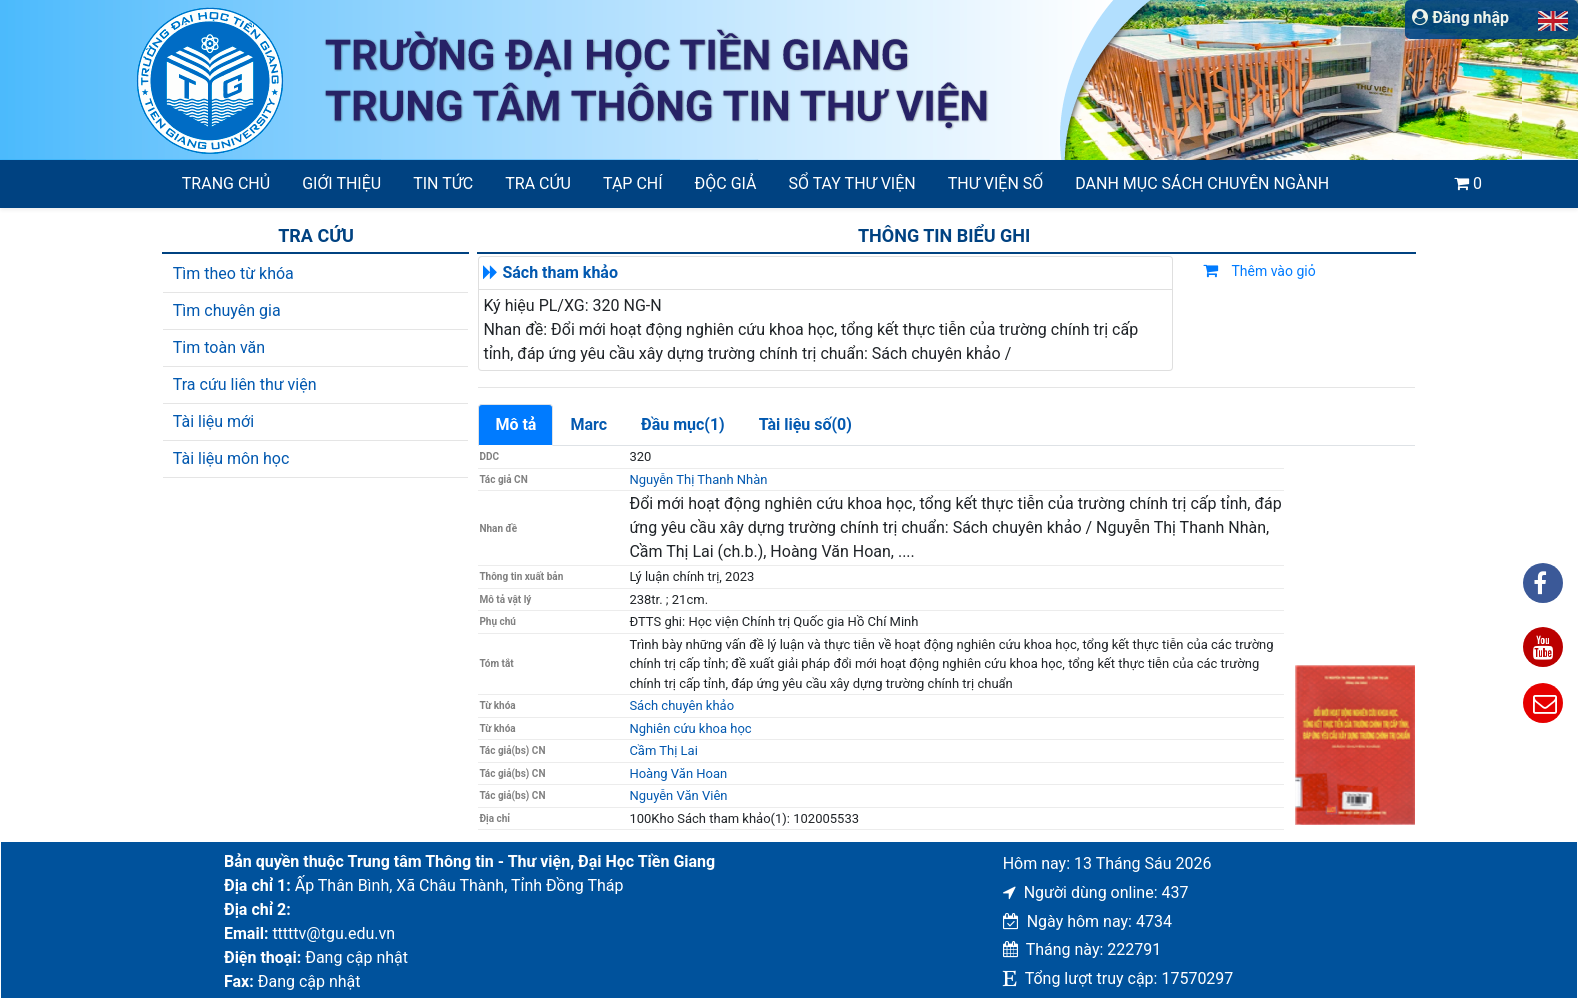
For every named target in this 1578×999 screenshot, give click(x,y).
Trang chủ (226, 183)
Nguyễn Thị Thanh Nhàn (698, 479)
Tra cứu (538, 183)
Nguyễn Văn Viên (678, 795)
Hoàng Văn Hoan (678, 773)
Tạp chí (633, 183)
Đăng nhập (1460, 17)
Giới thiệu (341, 183)
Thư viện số (996, 183)
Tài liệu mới (213, 421)
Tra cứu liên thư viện (245, 384)
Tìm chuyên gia (227, 310)
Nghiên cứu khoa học (690, 728)
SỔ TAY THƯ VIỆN (852, 183)
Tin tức (443, 183)
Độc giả (726, 183)
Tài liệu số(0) (805, 424)
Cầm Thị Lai (663, 750)
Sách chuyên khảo (681, 705)
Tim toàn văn (219, 347)
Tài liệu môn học (231, 458)
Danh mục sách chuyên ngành (1202, 183)
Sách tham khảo (560, 272)
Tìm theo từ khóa (233, 273)
